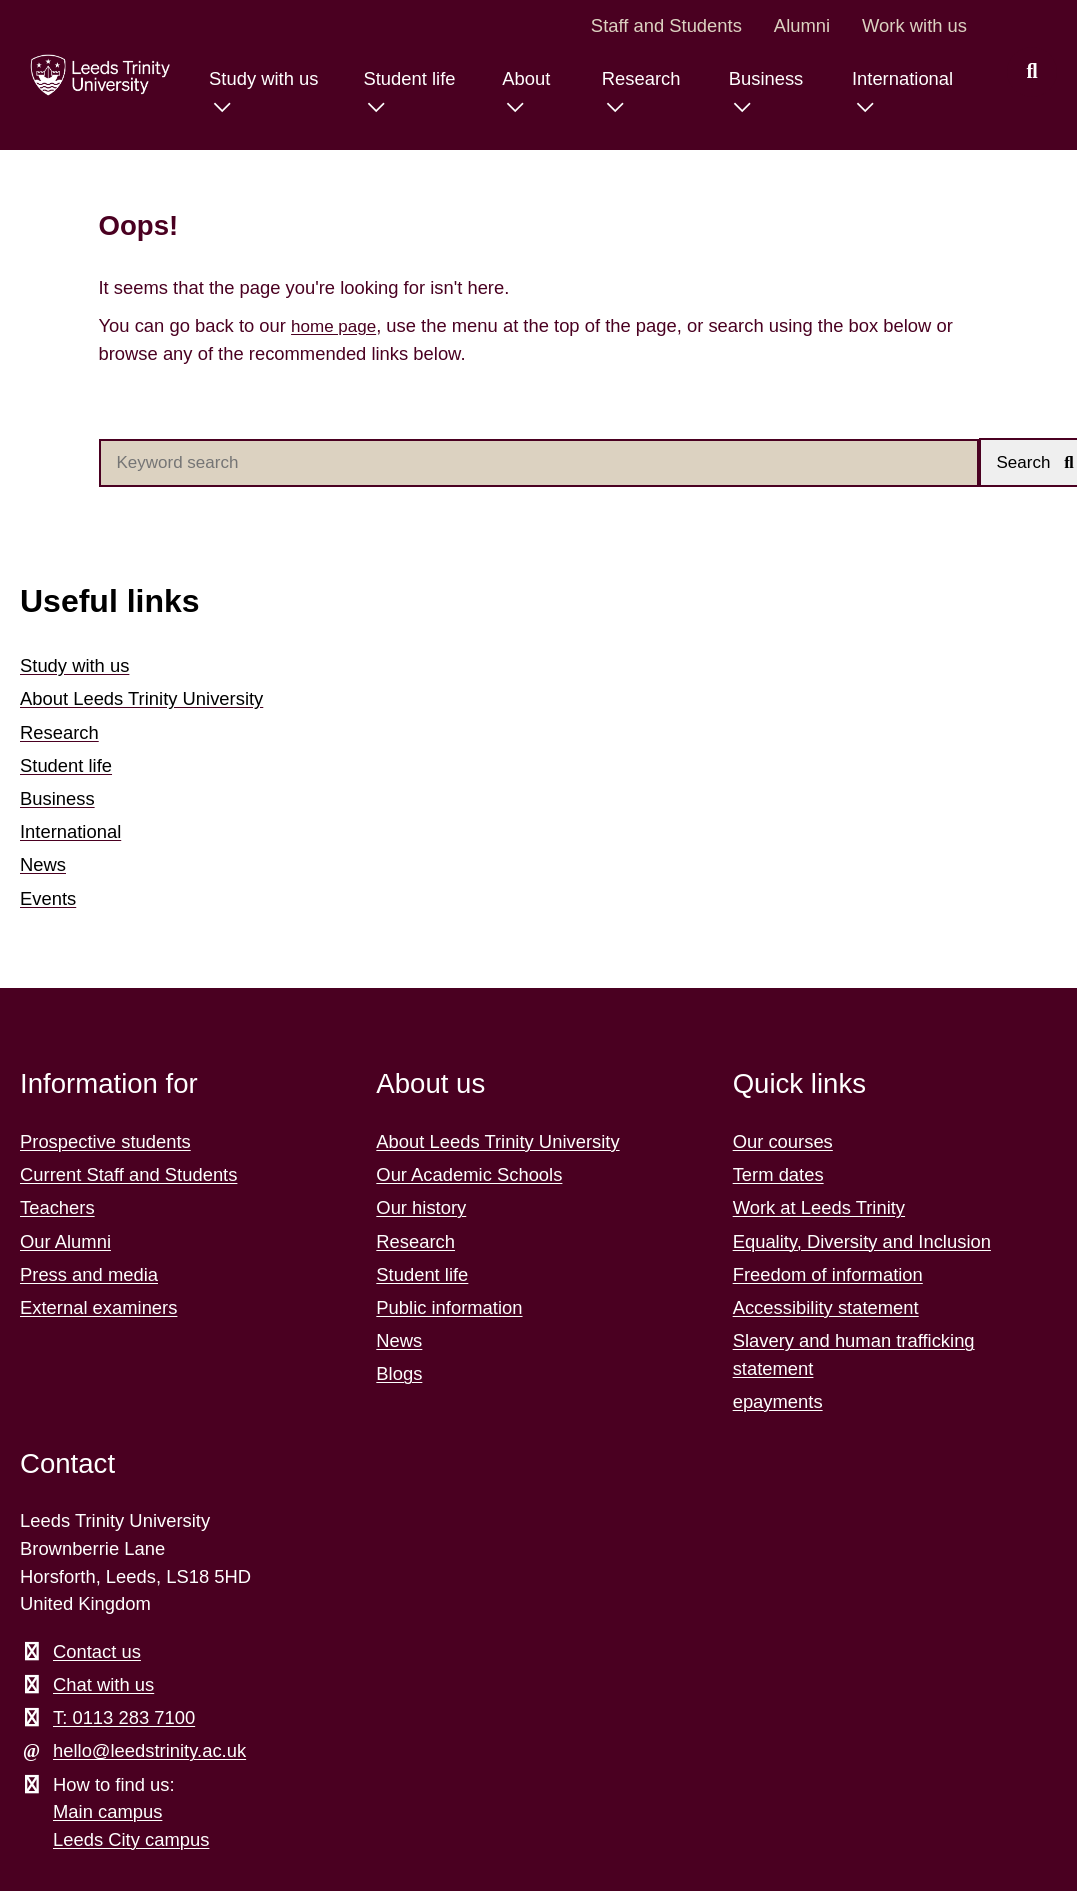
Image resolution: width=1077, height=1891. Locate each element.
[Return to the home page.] (92, 75)
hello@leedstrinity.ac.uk (149, 1752)
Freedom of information (828, 1276)
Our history (421, 1209)
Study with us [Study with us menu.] (247, 78)
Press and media (89, 1276)
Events (48, 899)
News (43, 866)
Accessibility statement (826, 1309)
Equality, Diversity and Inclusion (862, 1242)
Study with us (74, 667)
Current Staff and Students (128, 1176)
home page (337, 325)
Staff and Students (666, 25)
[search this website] (1032, 72)
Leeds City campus (131, 1841)
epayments (778, 1403)
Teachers (57, 1209)
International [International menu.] (899, 78)
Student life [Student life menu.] (397, 78)
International (70, 833)
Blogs (399, 1375)
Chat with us (103, 1686)
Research (59, 733)
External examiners (98, 1309)
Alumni (802, 25)
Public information (449, 1309)
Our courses (783, 1143)
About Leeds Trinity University (141, 700)
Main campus (107, 1813)
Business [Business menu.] (760, 78)
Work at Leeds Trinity (819, 1209)
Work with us (914, 25)
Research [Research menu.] (633, 78)
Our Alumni (65, 1242)
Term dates (778, 1176)
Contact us (97, 1653)
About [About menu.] (516, 78)
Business (57, 800)
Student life (66, 767)
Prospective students (105, 1143)
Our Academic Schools (469, 1176)
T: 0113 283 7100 (124, 1719)
